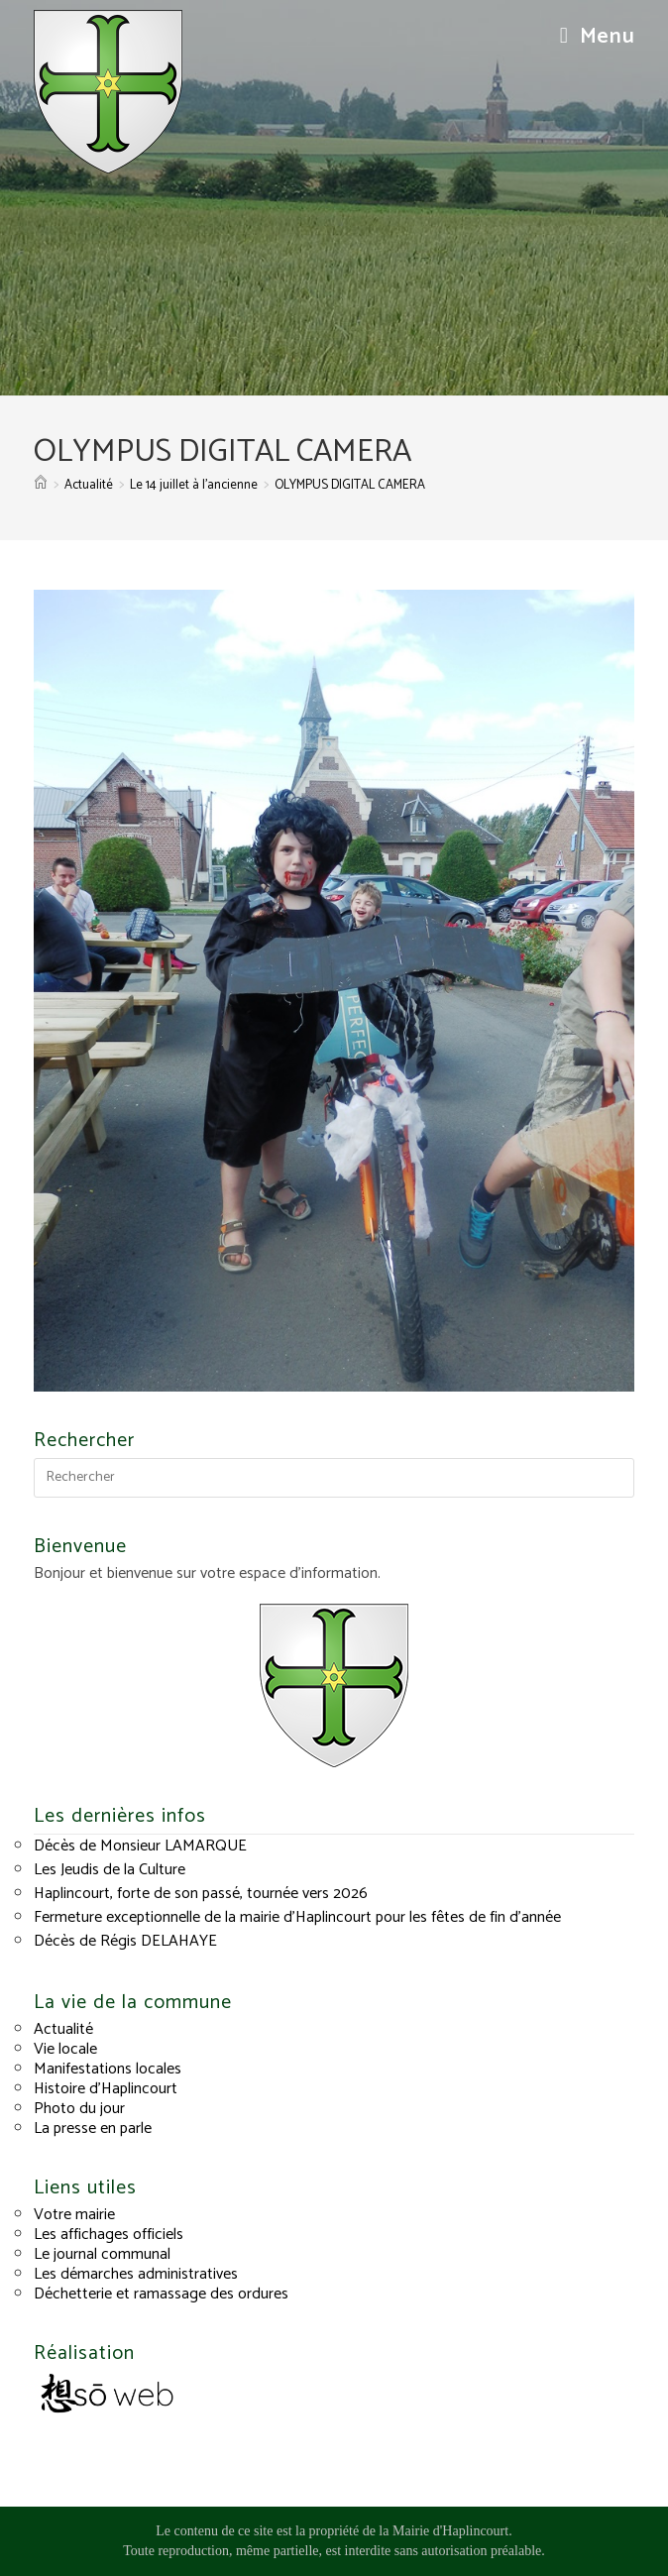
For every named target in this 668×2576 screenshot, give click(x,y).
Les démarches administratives (136, 2274)
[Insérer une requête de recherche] (334, 1478)
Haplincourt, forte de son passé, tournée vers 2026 (201, 1893)
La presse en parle (93, 2128)
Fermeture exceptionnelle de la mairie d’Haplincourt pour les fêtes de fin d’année (297, 1917)
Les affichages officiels (108, 2234)
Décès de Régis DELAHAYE (125, 1941)
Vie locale (65, 2049)
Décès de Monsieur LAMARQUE (140, 1846)
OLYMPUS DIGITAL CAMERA (350, 485)
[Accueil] (41, 485)
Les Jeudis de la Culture (109, 1869)
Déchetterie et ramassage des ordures (161, 2294)
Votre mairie (74, 2214)
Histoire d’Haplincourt (105, 2088)
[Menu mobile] (597, 37)
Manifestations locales (107, 2069)
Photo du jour (79, 2108)
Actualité (63, 2029)
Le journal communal (102, 2254)
